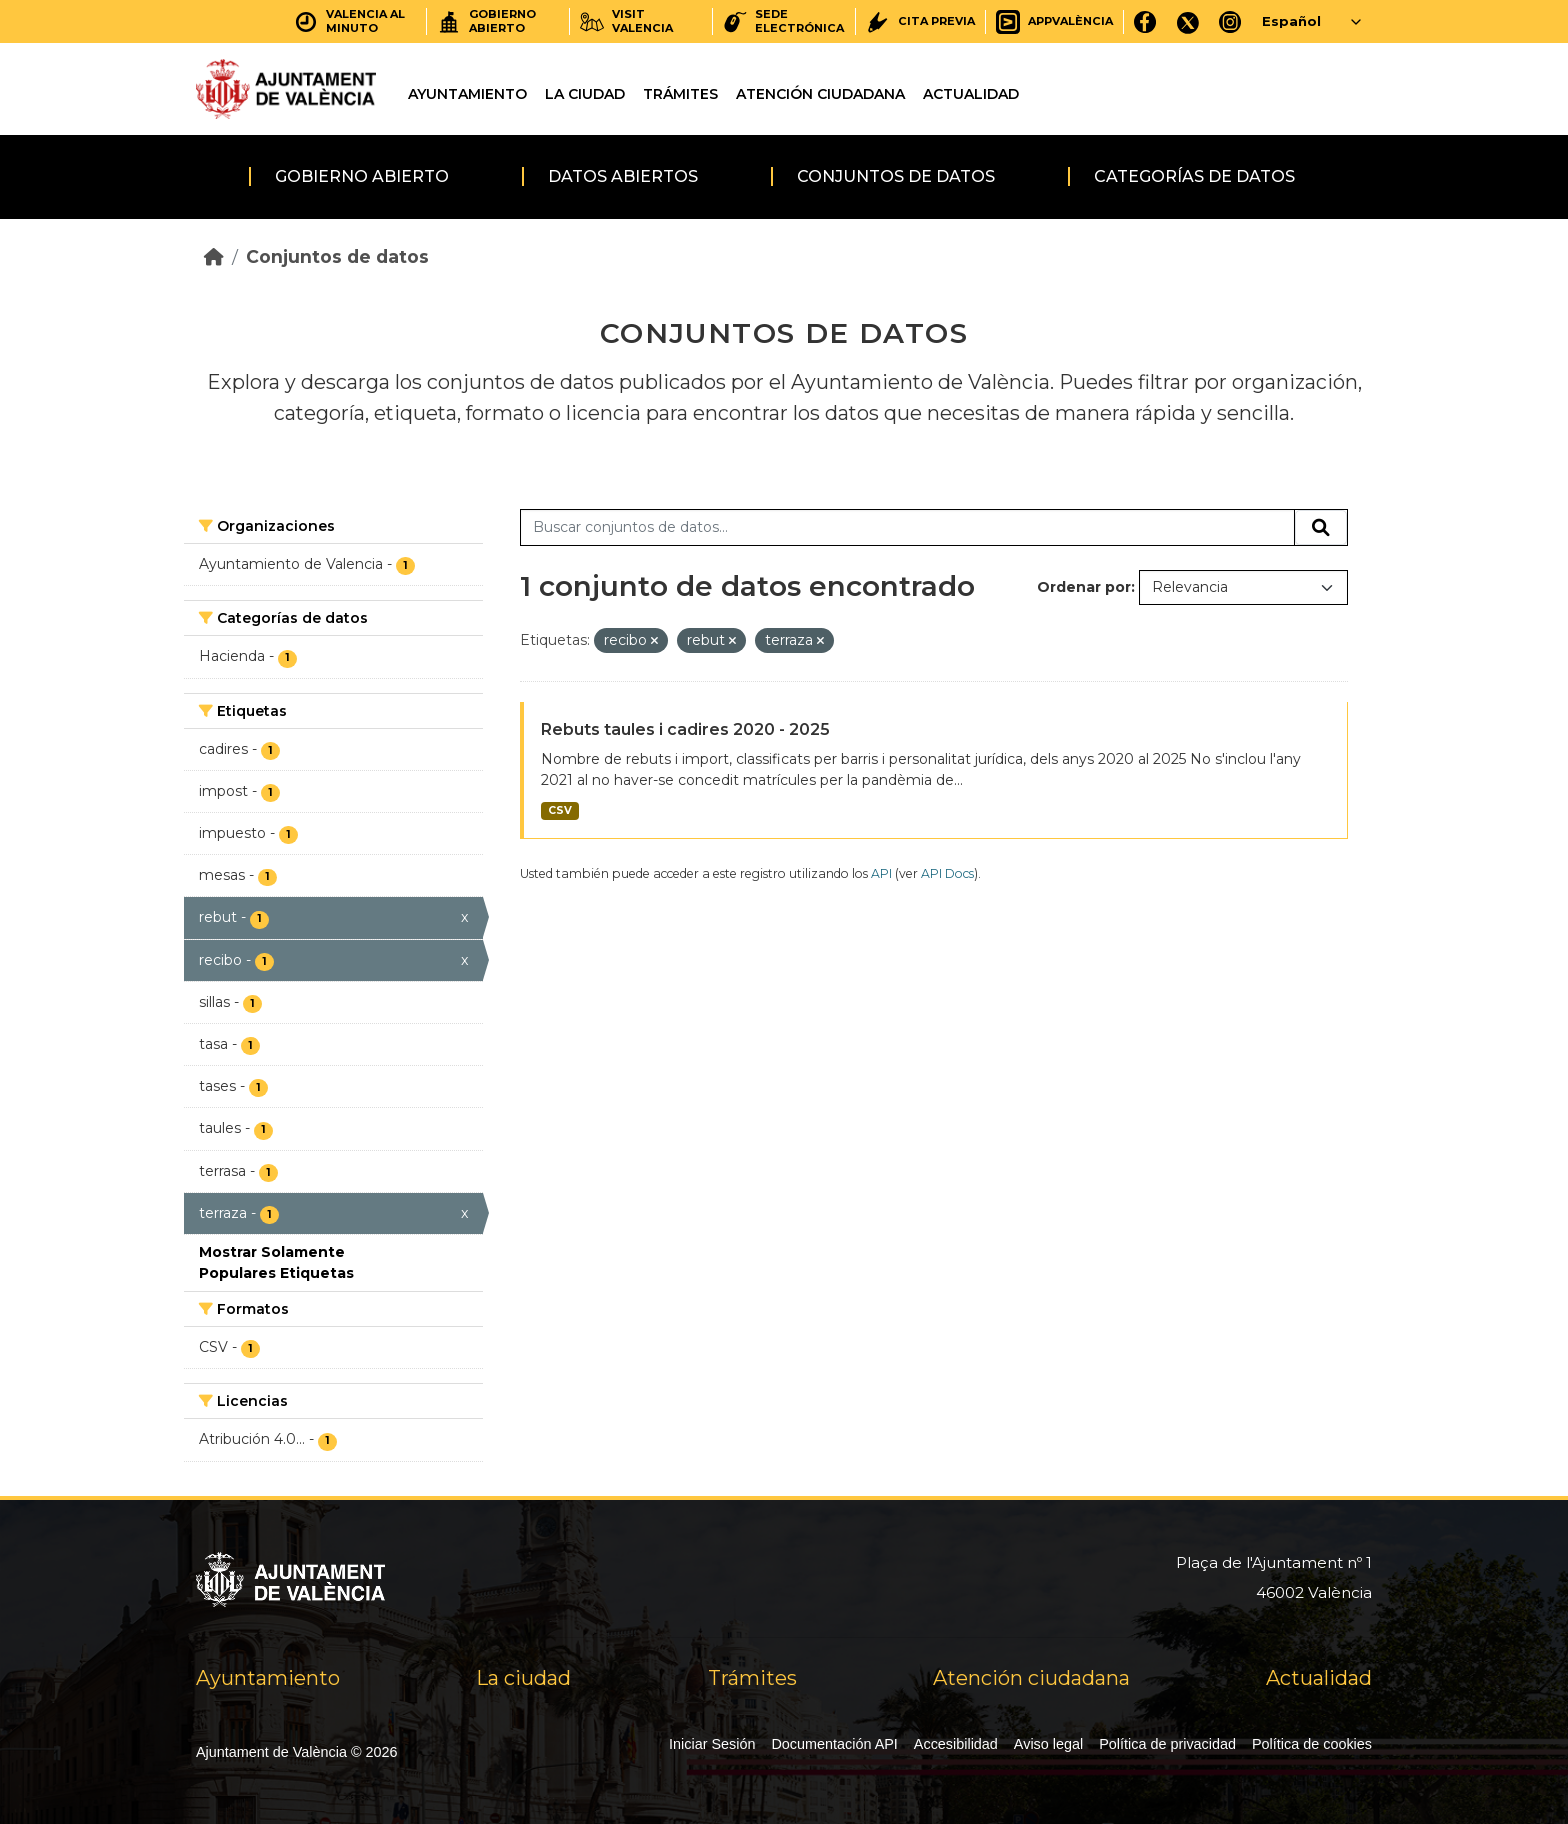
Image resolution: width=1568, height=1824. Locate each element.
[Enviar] (1321, 528)
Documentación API (834, 1744)
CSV (560, 810)
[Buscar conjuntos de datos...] (907, 528)
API (881, 873)
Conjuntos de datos (896, 176)
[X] (1188, 21)
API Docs (947, 873)
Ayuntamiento (467, 94)
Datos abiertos (623, 176)
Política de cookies (1312, 1744)
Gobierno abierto (362, 176)
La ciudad (585, 94)
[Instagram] (1230, 21)
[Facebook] (1145, 21)
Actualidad (971, 94)
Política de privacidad (1167, 1744)
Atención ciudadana (820, 94)
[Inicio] (214, 256)
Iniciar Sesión (712, 1744)
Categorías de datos (1194, 176)
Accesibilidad (956, 1744)
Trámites (680, 94)
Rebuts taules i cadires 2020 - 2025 (685, 729)
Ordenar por (1084, 587)
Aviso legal (1048, 1744)
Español (1291, 21)
